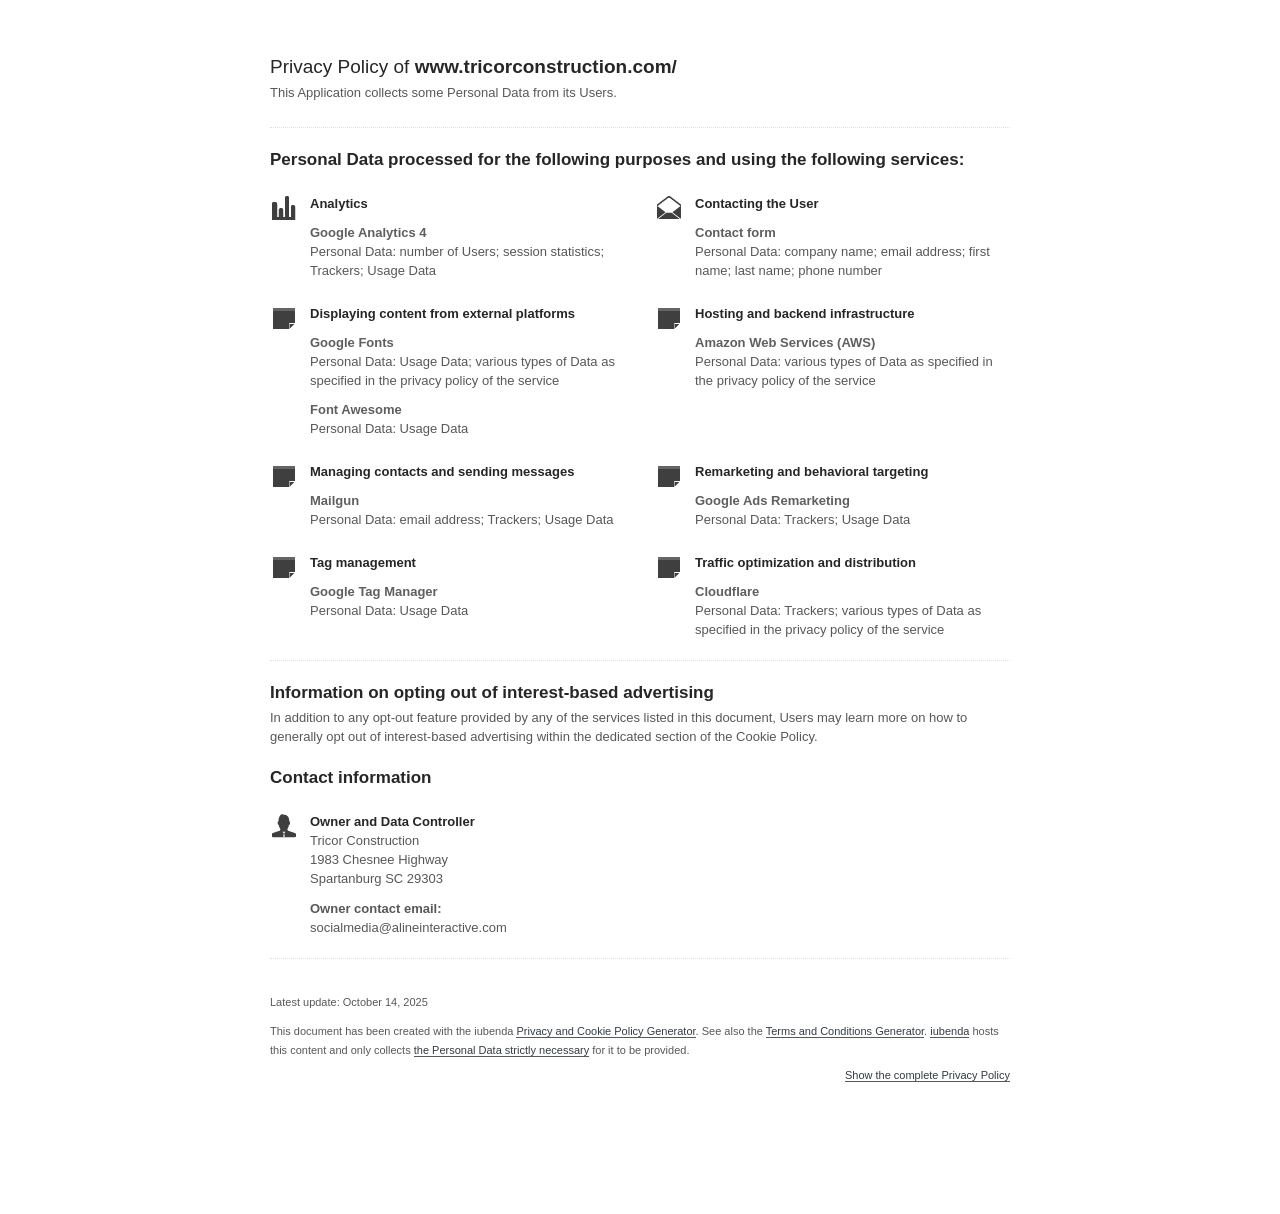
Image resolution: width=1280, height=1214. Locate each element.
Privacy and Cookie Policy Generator (605, 1031)
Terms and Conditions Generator (845, 1031)
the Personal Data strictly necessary (501, 1050)
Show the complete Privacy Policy (927, 1075)
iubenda (949, 1031)
